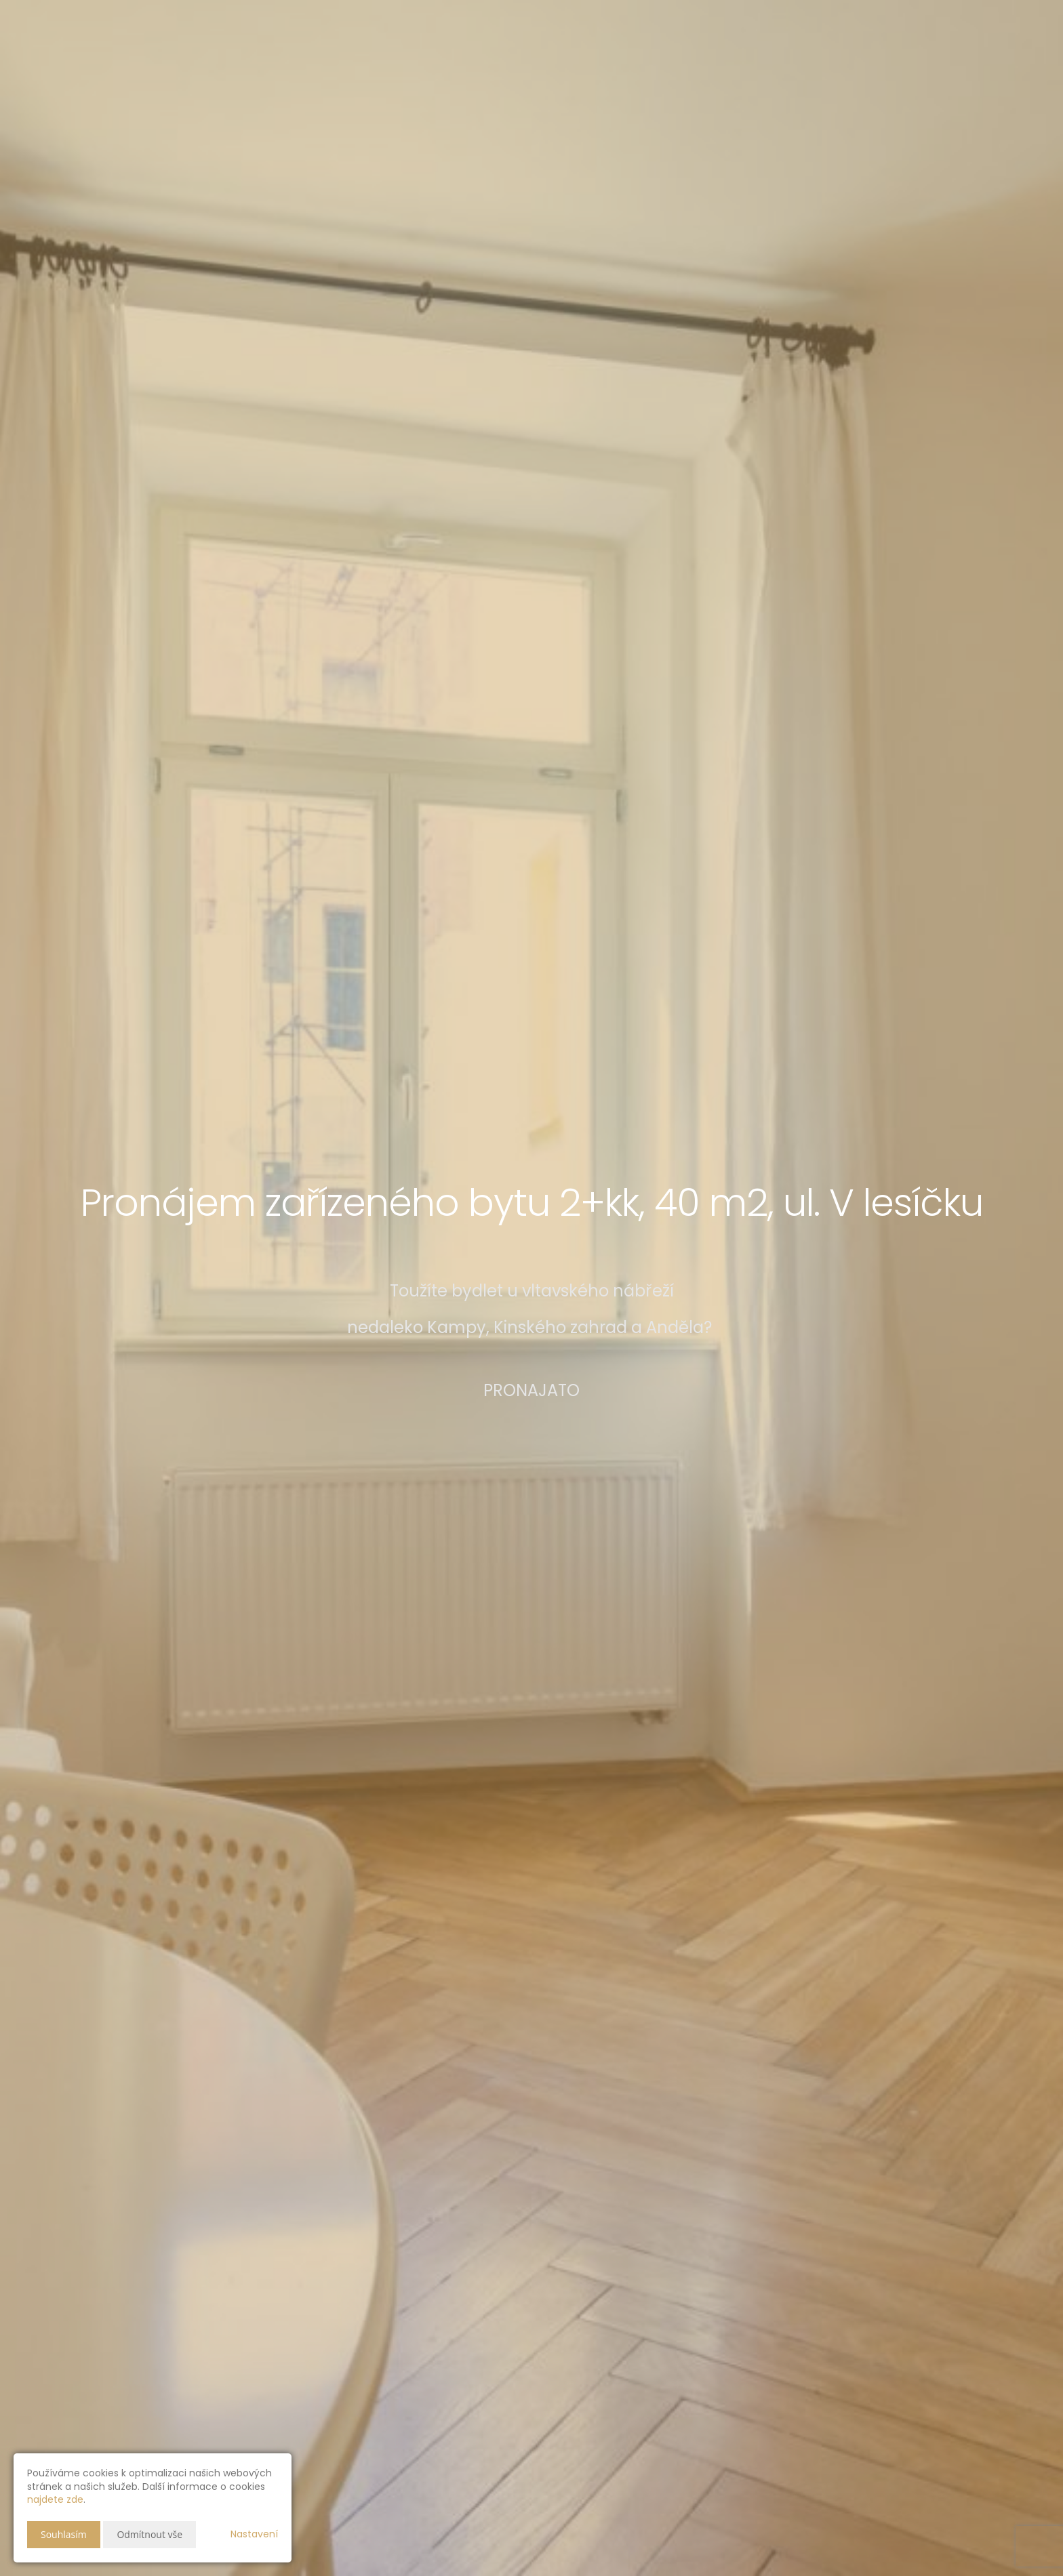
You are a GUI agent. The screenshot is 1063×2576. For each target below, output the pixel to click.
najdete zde (55, 2499)
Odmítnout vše (149, 2534)
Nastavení (254, 2534)
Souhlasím (64, 2534)
